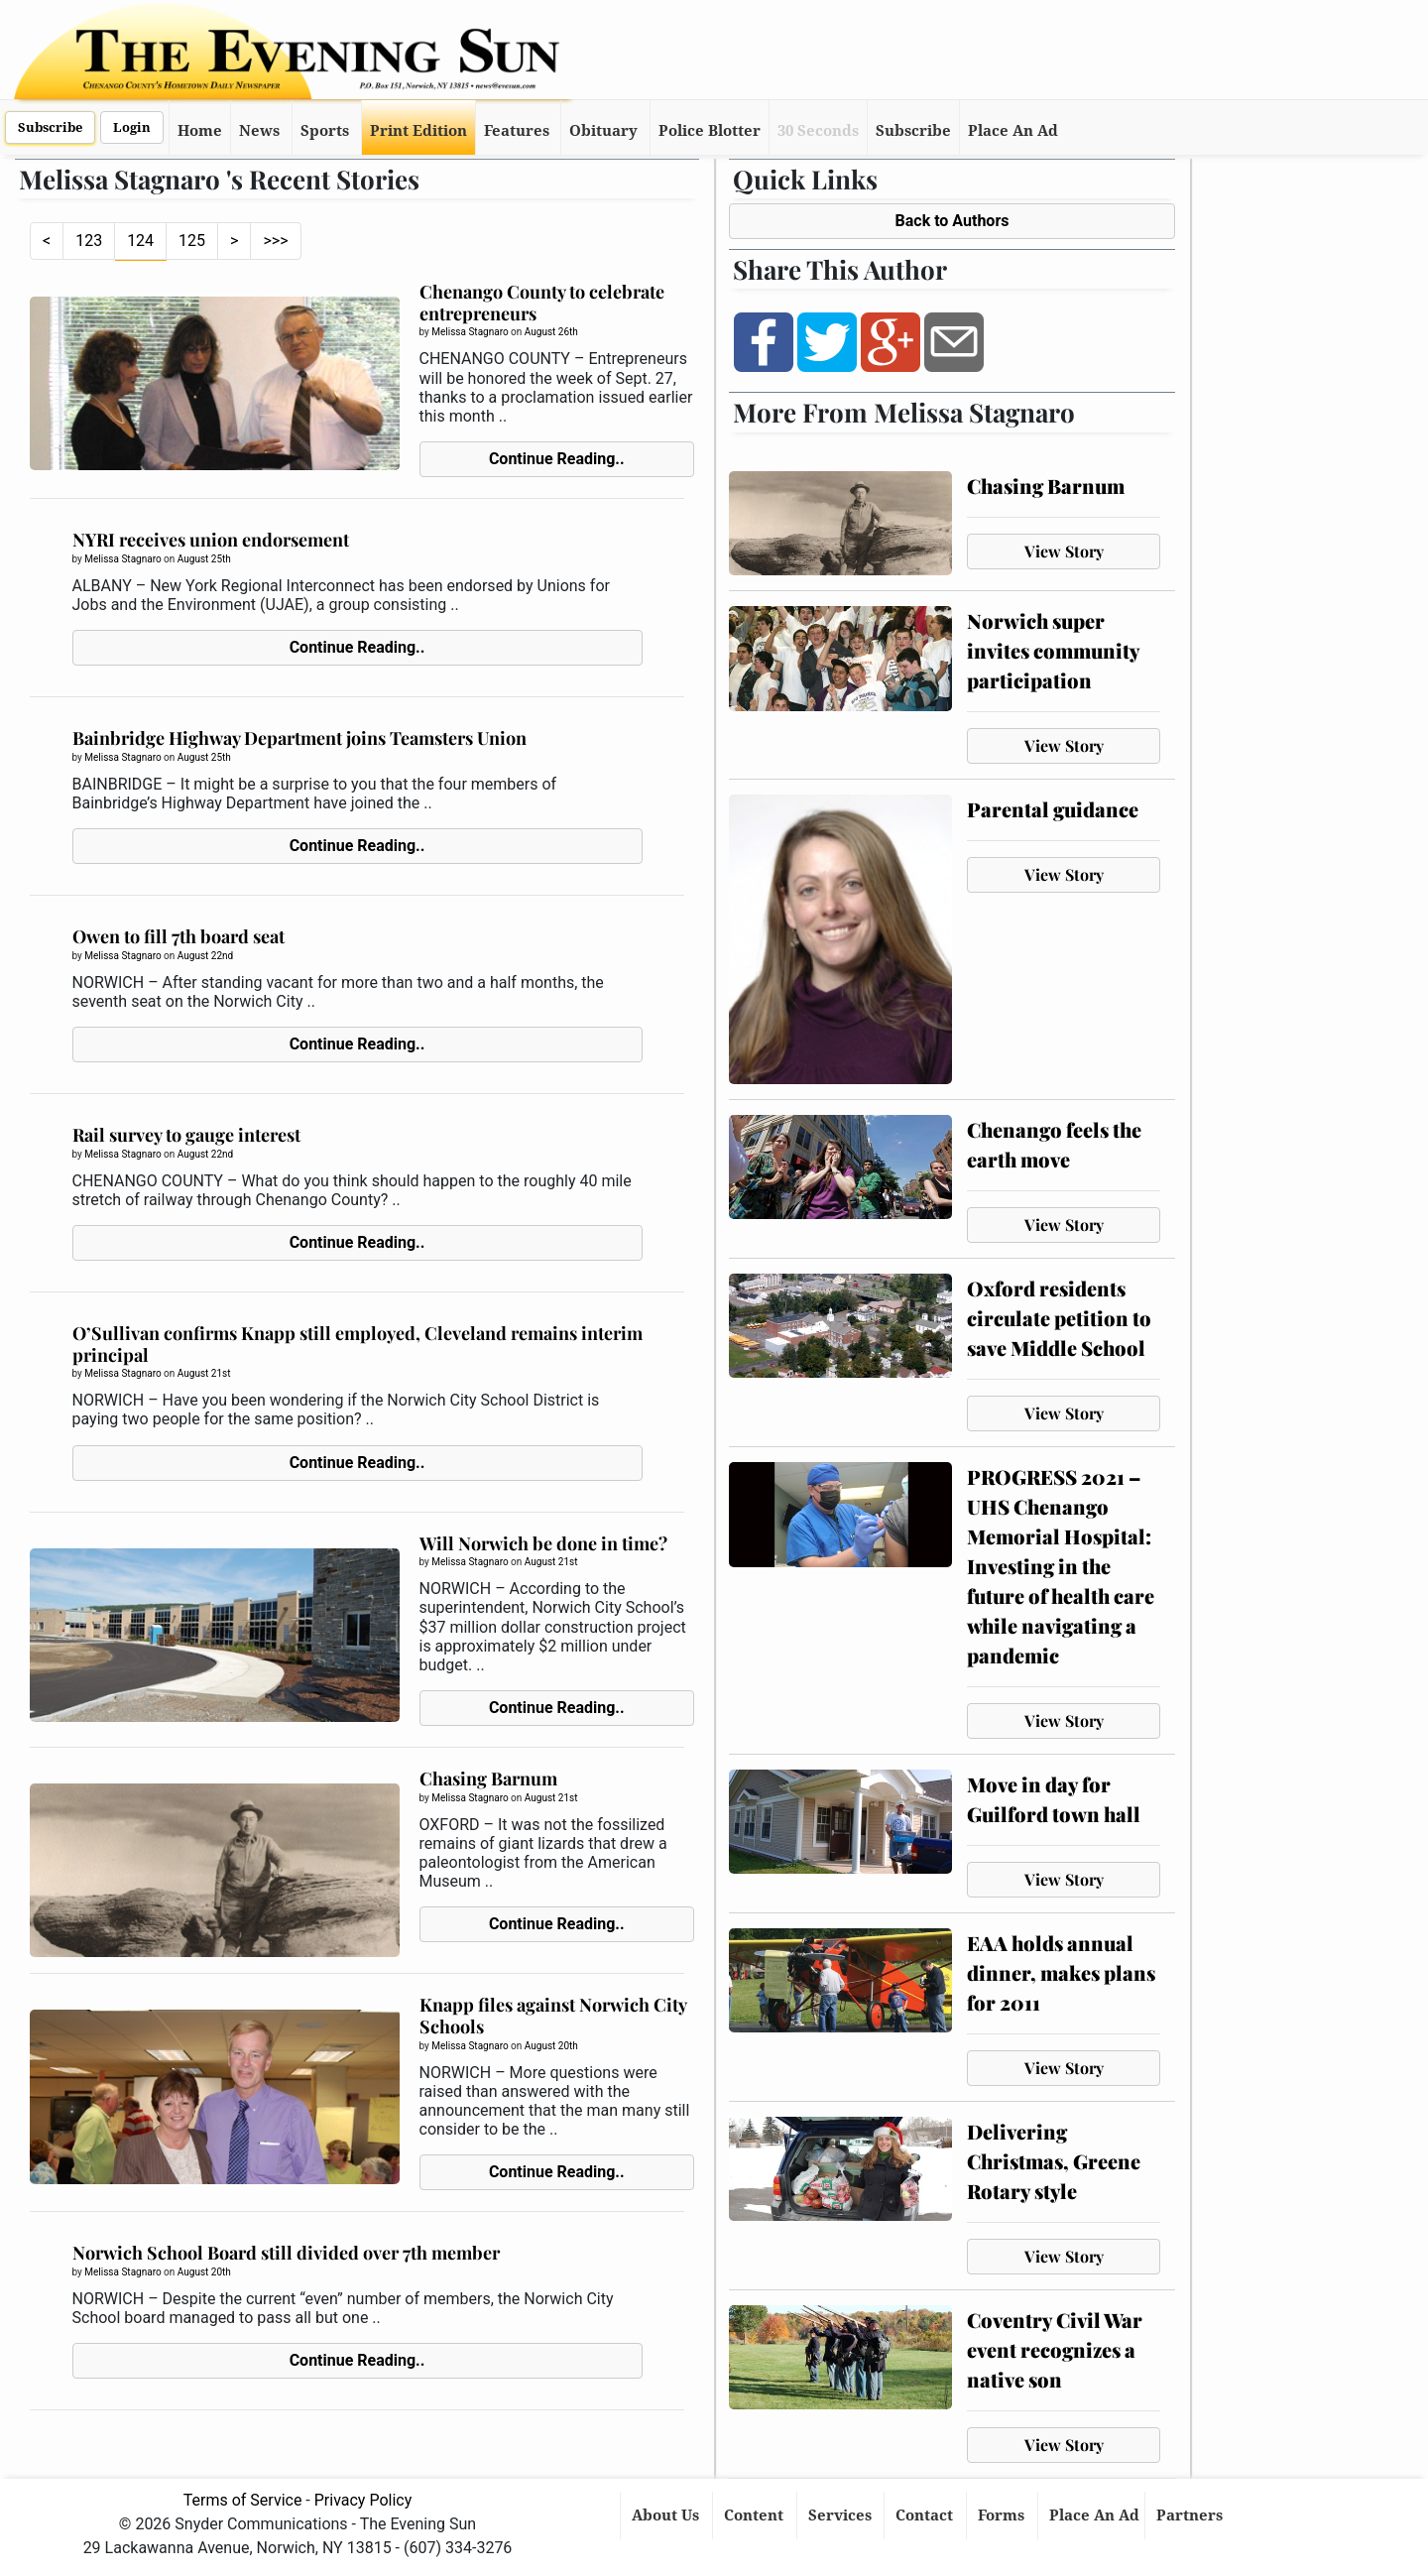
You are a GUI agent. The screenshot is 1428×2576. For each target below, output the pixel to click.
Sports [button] (324, 131)
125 (191, 240)
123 (88, 240)
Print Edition (418, 131)
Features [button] (516, 131)
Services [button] (842, 2515)
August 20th (551, 2045)
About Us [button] (667, 2515)
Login (132, 127)
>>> (275, 240)
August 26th (551, 331)
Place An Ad (1013, 131)
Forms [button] (1003, 2515)
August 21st (204, 1373)
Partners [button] (1191, 2515)
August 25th (204, 558)
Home (200, 131)
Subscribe (50, 127)
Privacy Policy (363, 2500)
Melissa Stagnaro (469, 331)
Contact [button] (926, 2515)
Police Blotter (709, 131)
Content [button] (755, 2515)
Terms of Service (242, 2500)
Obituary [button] (603, 131)
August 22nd (205, 955)
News (259, 131)
